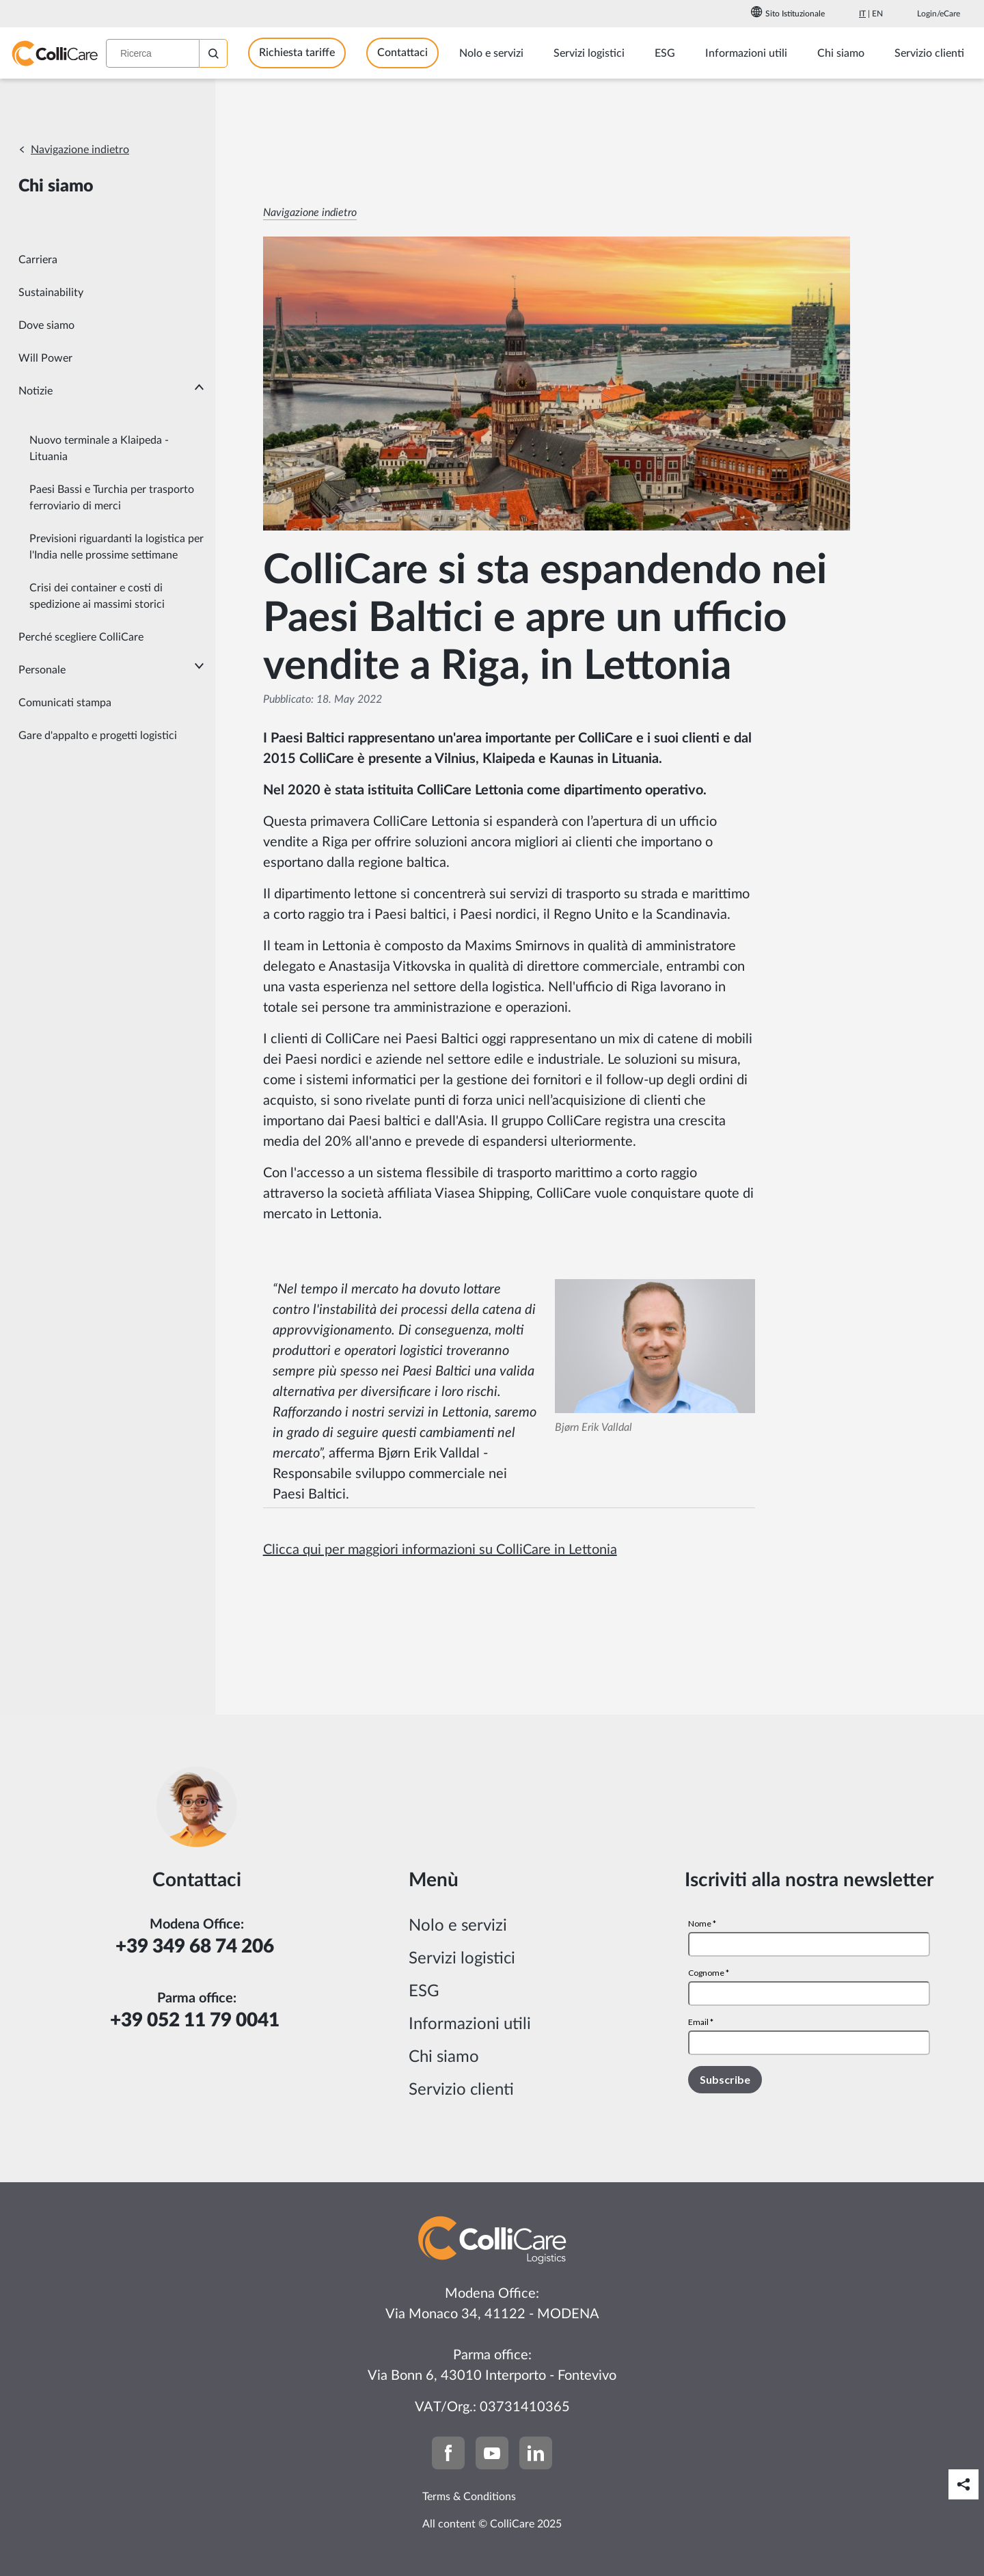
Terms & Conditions (469, 2496)
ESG (424, 1991)
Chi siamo (444, 2057)
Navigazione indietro (80, 149)
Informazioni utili (470, 2024)
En (877, 14)
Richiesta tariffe (297, 52)
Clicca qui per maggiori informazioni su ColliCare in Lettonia (440, 1550)
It (862, 14)
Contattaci (402, 52)
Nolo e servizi (458, 1926)
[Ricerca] (213, 53)
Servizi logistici (462, 1958)
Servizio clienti (461, 2090)
